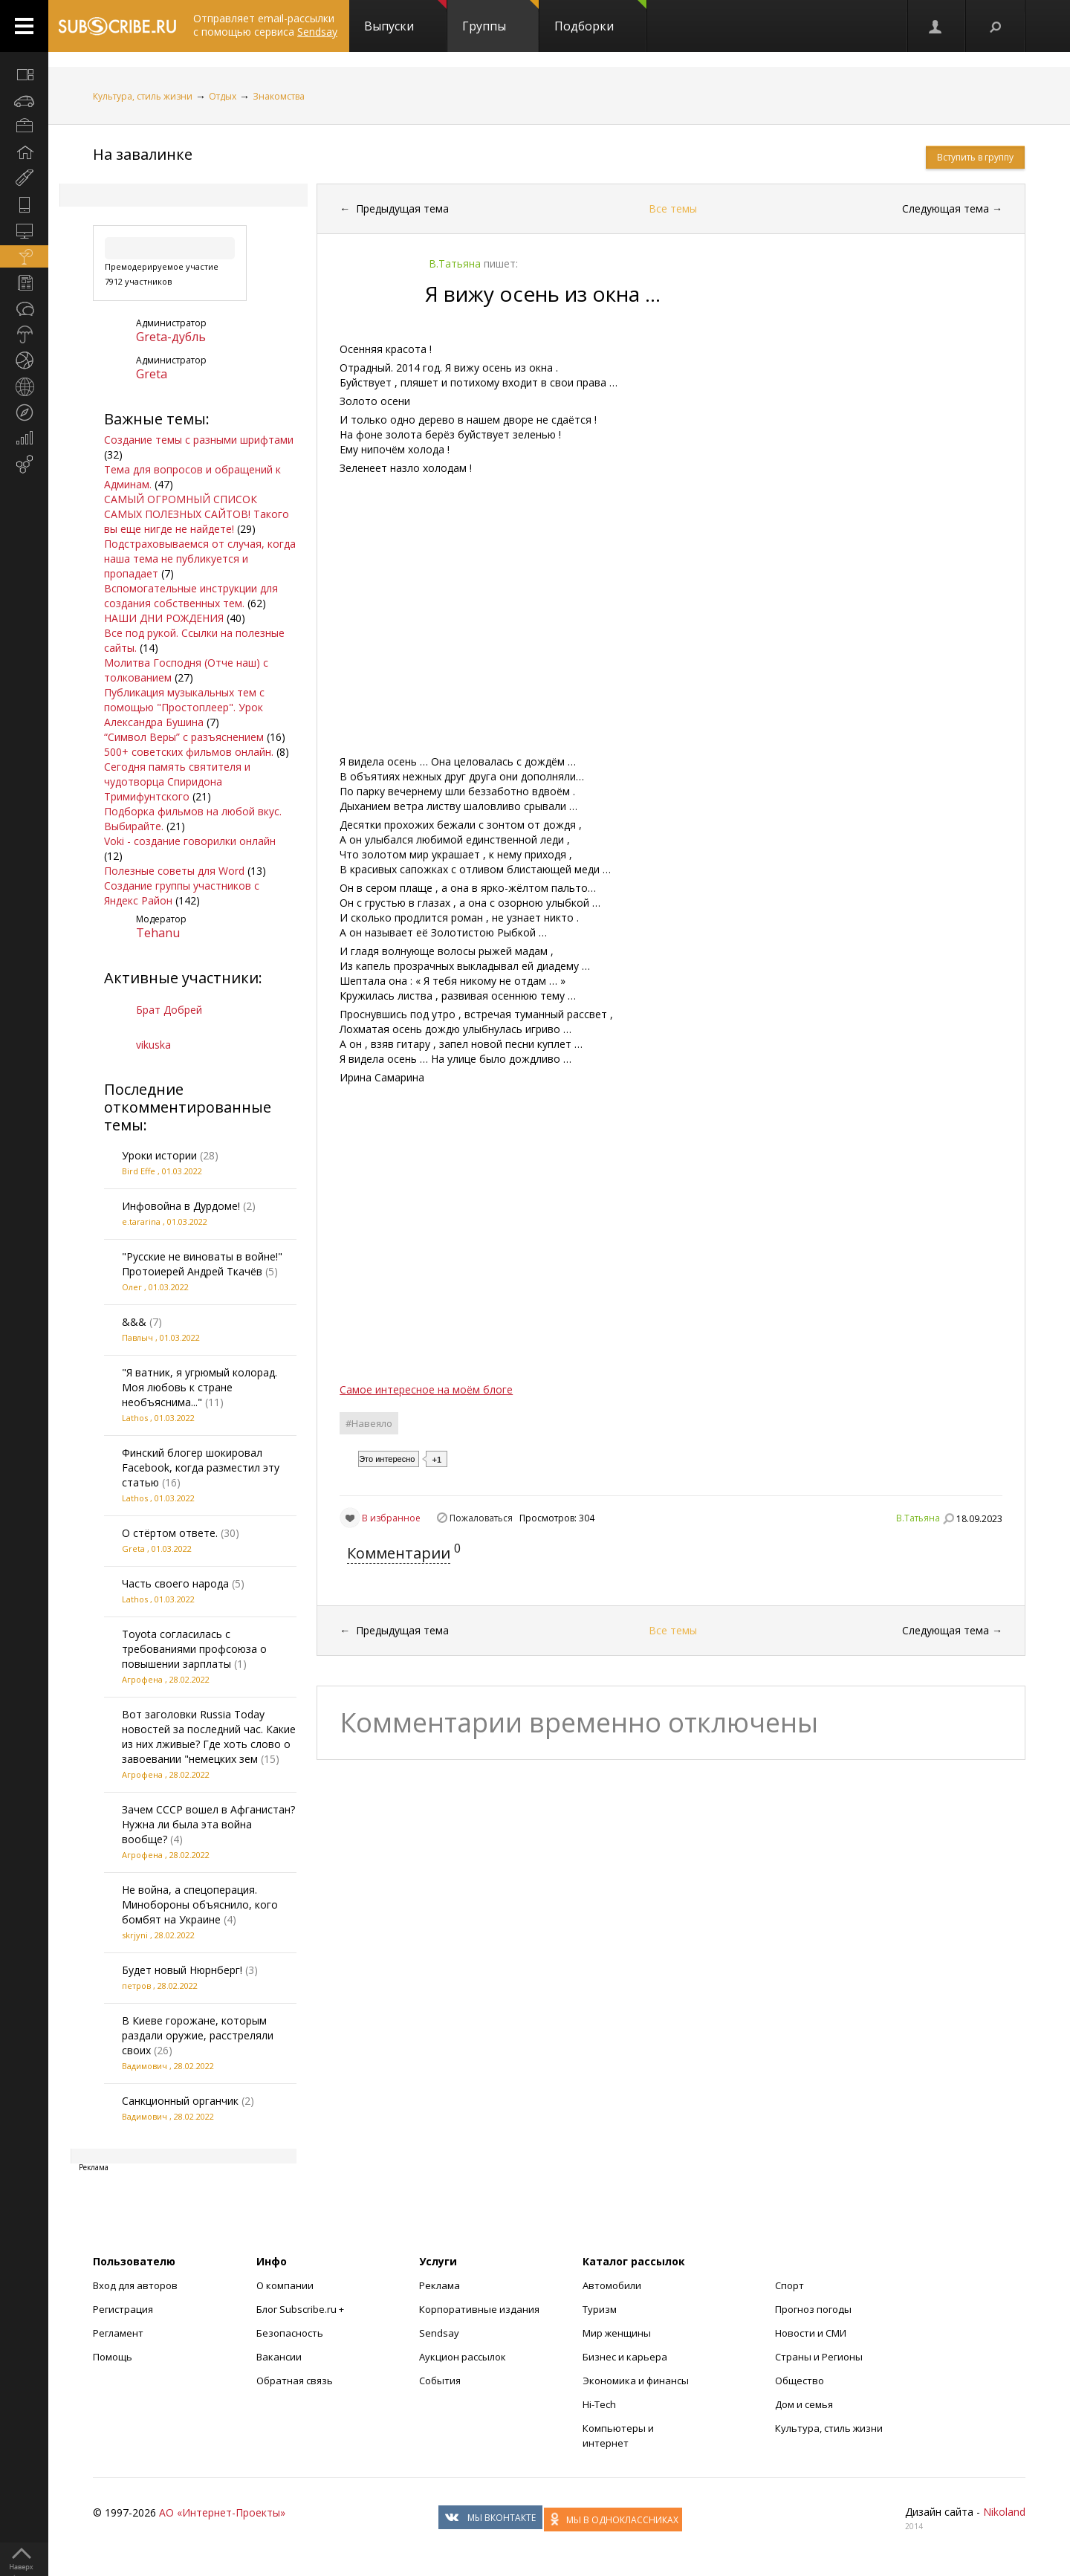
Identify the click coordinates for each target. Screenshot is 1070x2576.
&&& (134, 1322)
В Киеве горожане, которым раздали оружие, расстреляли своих (197, 2035)
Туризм (600, 2309)
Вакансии (279, 2356)
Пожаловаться (481, 1518)
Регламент (118, 2333)
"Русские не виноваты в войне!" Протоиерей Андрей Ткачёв (202, 1263)
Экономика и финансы (636, 2380)
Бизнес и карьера (625, 2356)
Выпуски (405, 17)
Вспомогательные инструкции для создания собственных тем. (191, 595)
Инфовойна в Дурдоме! (181, 1206)
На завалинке (142, 154)
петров (136, 1985)
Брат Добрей (169, 1010)
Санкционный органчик (180, 2101)
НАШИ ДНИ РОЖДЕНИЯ (164, 618)
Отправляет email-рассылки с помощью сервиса (265, 25)
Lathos (135, 1417)
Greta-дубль (171, 337)
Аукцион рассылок (462, 2356)
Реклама (439, 2285)
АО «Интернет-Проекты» (222, 2512)
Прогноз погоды (813, 2309)
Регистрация (123, 2309)
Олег (132, 1286)
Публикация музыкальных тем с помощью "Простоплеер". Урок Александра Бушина (184, 707)
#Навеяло (369, 1423)
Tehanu (158, 933)
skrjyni (135, 1935)
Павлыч (137, 1337)
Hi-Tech (599, 2404)
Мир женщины (617, 2333)
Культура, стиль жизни (142, 96)
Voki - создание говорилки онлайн (190, 841)
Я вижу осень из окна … (543, 293)
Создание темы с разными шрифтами (199, 440)
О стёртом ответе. (170, 1533)
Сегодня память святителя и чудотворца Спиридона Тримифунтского (177, 781)
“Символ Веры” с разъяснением (184, 737)
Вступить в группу (975, 157)
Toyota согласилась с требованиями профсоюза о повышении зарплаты (194, 1649)
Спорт (789, 2285)
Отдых (222, 96)
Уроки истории (159, 1155)
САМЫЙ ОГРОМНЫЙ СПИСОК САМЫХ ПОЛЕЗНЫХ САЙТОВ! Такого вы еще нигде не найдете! (196, 514)
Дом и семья (804, 2404)
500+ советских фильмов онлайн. (188, 752)
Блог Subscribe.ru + (301, 2309)
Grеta (151, 374)
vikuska (153, 1045)
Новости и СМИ (810, 2333)
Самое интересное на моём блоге (426, 1389)
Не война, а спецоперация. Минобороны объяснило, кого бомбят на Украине (200, 1904)
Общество (799, 2380)
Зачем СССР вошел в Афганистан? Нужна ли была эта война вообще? (208, 1824)
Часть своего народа (175, 1583)
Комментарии (398, 1553)
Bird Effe (138, 1171)
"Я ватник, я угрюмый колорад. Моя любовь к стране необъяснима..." (199, 1387)
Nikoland (1004, 2512)
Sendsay (439, 2333)
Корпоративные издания (479, 2309)
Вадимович (144, 2065)
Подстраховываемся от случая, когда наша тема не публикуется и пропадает (200, 558)
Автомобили (612, 2285)
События (440, 2380)
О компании (285, 2285)
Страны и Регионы (819, 2356)
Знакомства (279, 96)
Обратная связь (294, 2380)
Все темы (673, 208)
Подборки (600, 17)
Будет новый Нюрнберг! (182, 1970)
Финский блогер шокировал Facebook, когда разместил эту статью (200, 1467)
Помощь (112, 2356)
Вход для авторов (135, 2285)
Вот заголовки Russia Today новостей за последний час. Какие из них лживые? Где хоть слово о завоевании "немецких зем (209, 1736)
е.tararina (141, 1221)
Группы (500, 17)
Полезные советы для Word (174, 871)
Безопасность (289, 2333)
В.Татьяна (918, 1518)
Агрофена (142, 1679)
